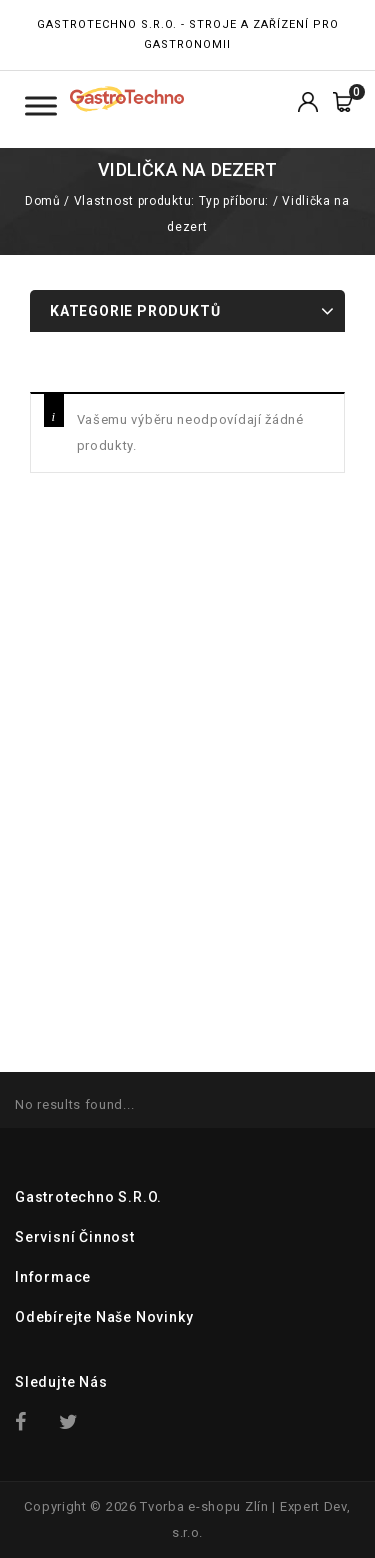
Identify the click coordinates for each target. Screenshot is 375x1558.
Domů (42, 201)
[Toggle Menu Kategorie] (41, 105)
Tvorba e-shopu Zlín (204, 1506)
